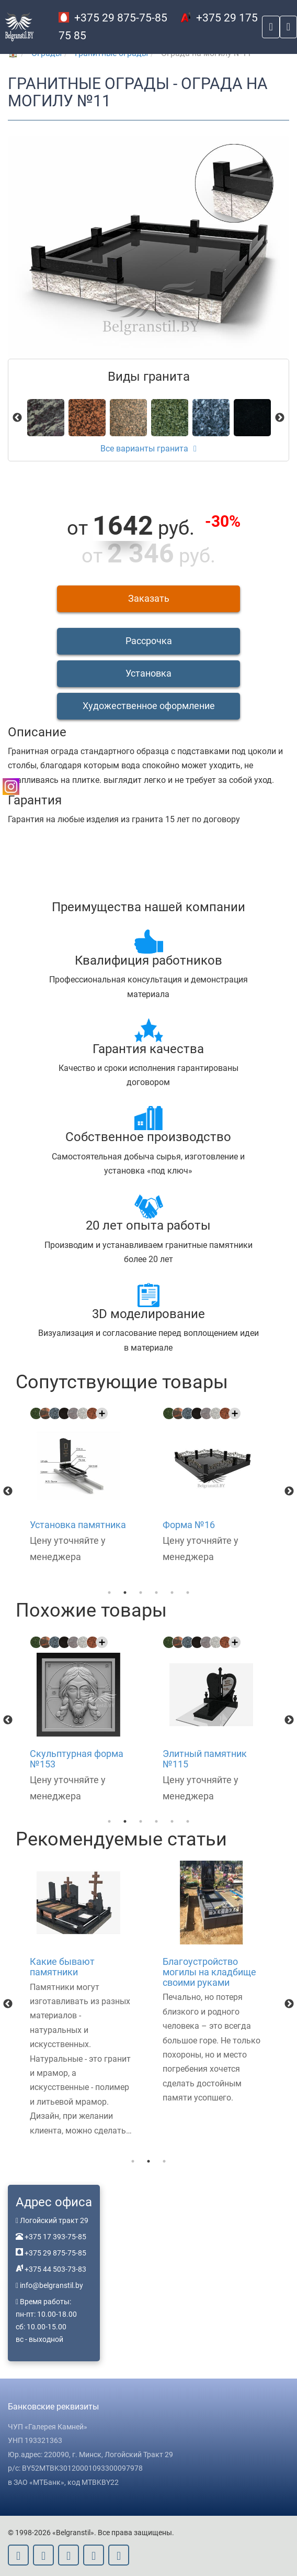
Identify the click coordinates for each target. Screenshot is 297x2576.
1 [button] (109, 1592)
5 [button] (172, 1592)
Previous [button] (8, 1491)
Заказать (148, 598)
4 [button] (156, 1592)
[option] (82, 1486)
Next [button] (289, 1491)
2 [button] (125, 1592)
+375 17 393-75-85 (54, 2236)
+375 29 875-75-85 (113, 18)
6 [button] (187, 1592)
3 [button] (140, 1592)
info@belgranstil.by (51, 2285)
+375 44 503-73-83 (54, 2269)
